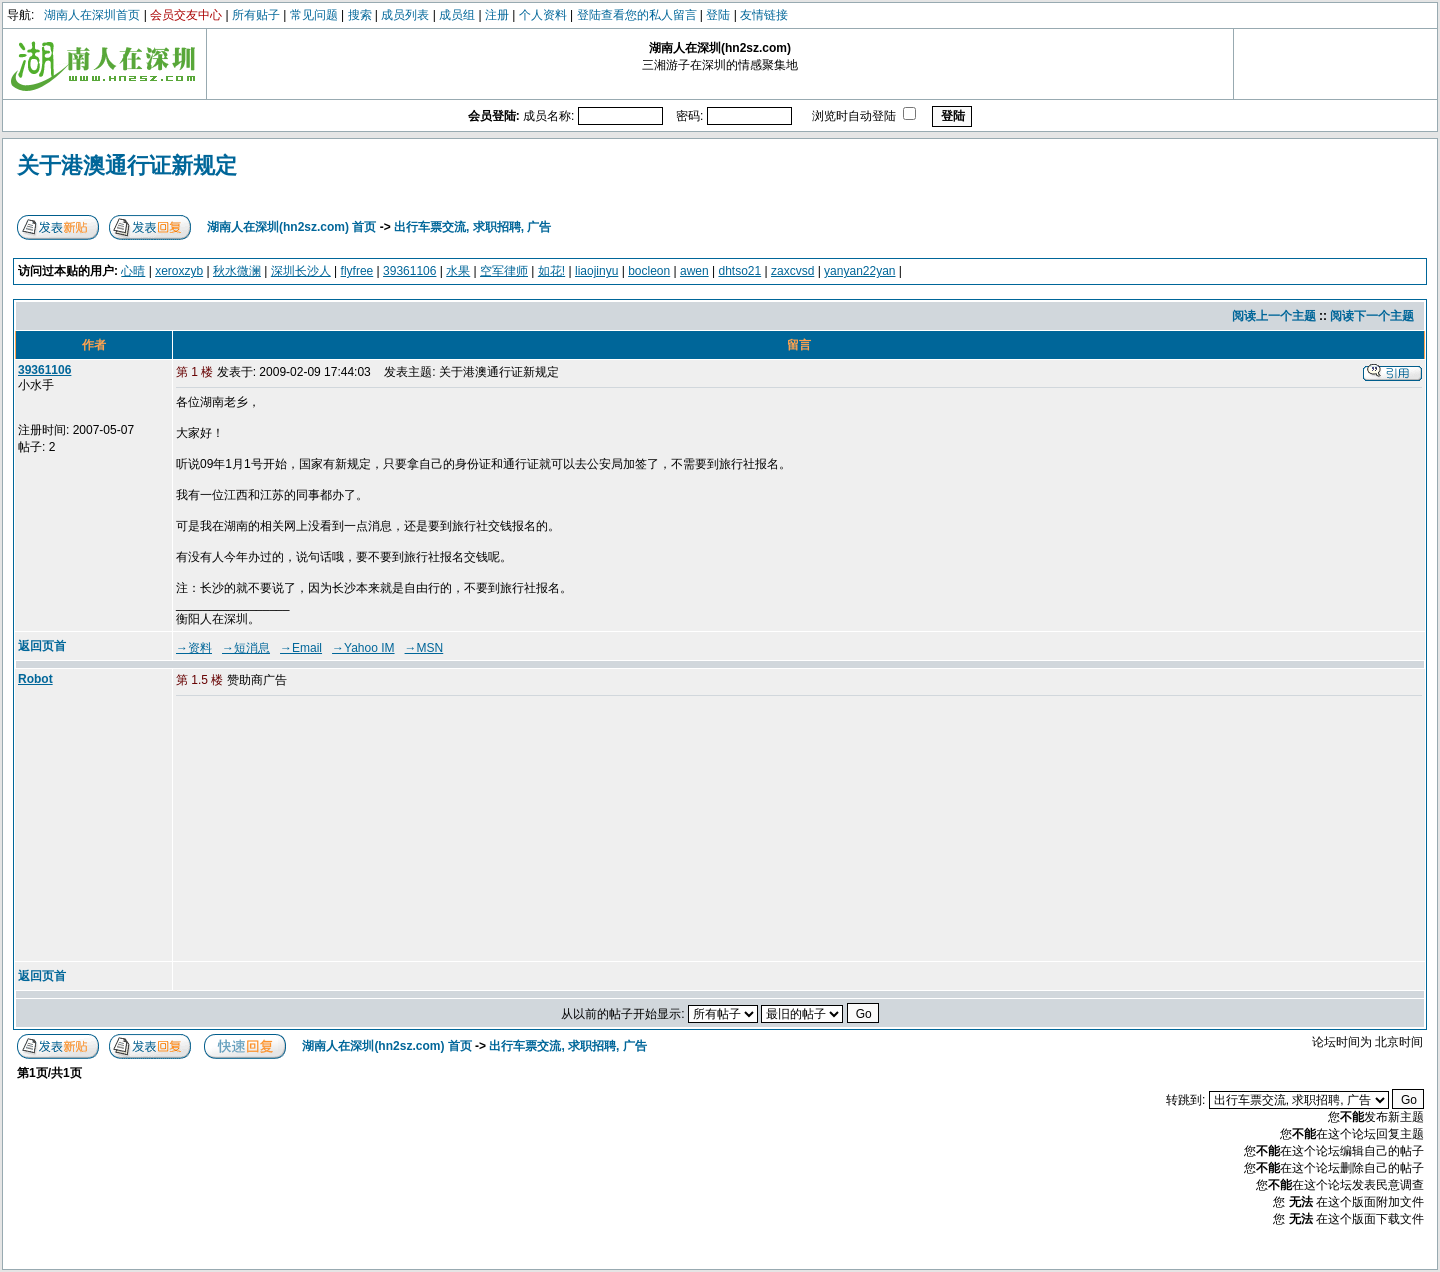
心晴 (133, 271)
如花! (551, 271)
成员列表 (405, 15)
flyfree (357, 271)
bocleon (649, 271)
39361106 (409, 271)
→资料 (194, 648)
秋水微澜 (237, 271)
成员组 (457, 15)
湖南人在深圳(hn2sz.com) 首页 (291, 227)
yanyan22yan (859, 271)
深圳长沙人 (301, 271)
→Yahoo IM (363, 648)
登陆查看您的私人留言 (637, 15)
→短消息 (246, 648)
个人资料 (543, 15)
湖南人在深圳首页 (92, 15)
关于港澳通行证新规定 (127, 165)
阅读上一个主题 (1274, 316)
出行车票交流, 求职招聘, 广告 (472, 227)
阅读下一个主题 (1372, 316)
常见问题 (314, 15)
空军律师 (504, 271)
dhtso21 (739, 271)
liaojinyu (596, 271)
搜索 (360, 15)
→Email (301, 648)
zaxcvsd (792, 271)
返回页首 (42, 646)
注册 (497, 15)
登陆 (718, 15)
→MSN (424, 648)
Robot (35, 679)
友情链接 (764, 15)
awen (694, 271)
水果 (458, 271)
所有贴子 (256, 15)
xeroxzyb (179, 271)
